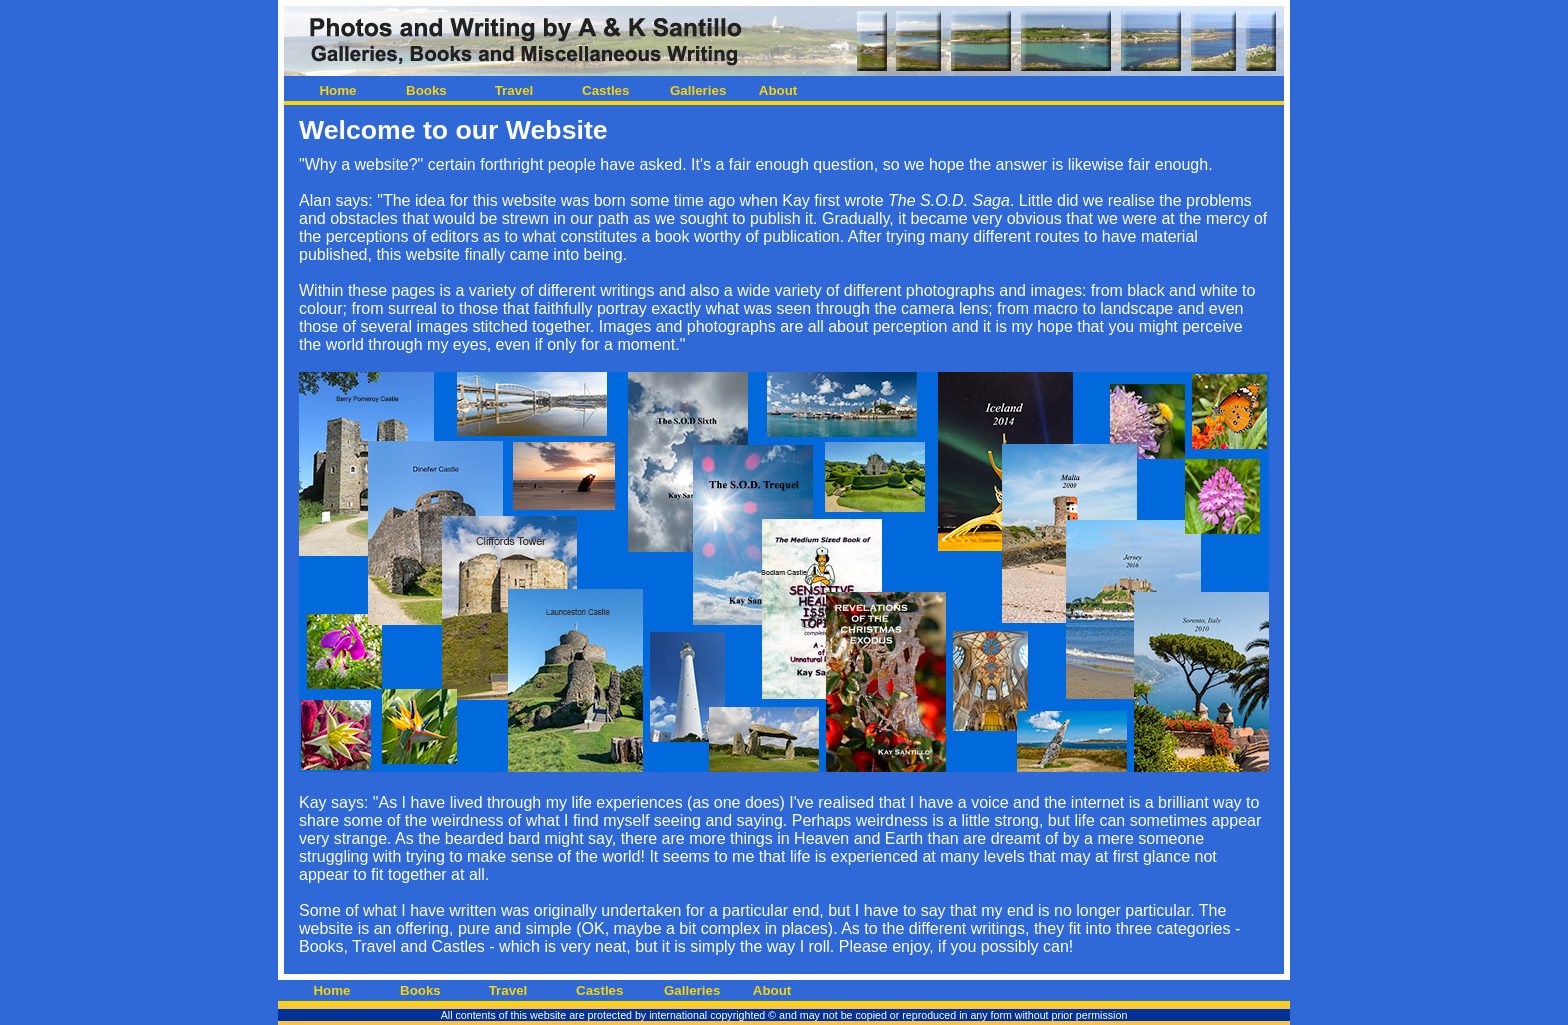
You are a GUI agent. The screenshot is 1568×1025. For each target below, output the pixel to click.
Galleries (690, 90)
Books (426, 90)
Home (337, 90)
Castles (602, 90)
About (778, 90)
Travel (514, 90)
